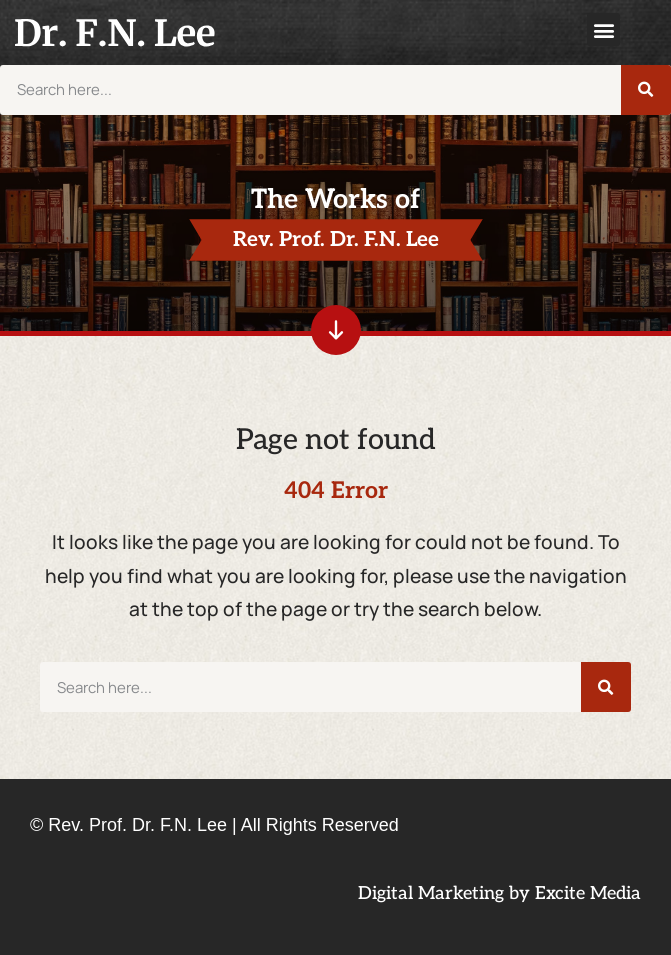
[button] (603, 29)
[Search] (646, 90)
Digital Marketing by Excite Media (499, 893)
